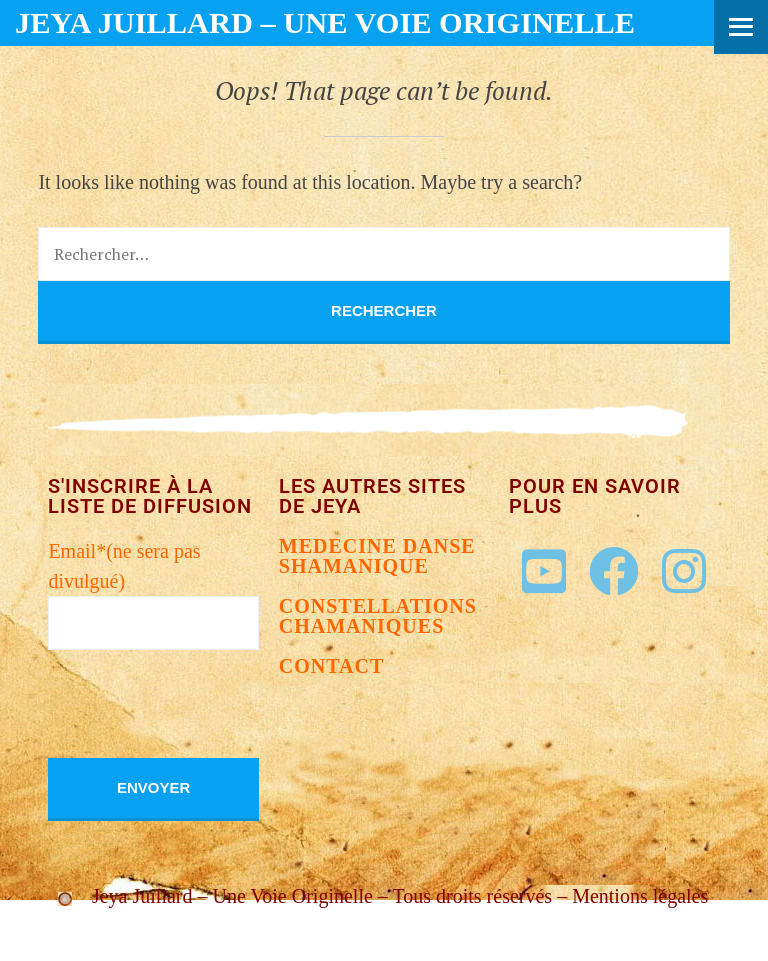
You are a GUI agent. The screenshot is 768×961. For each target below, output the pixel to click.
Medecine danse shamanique (377, 556)
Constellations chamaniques (378, 616)
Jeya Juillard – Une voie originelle (325, 23)
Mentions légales (640, 896)
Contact (332, 666)
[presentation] (200, 719)
